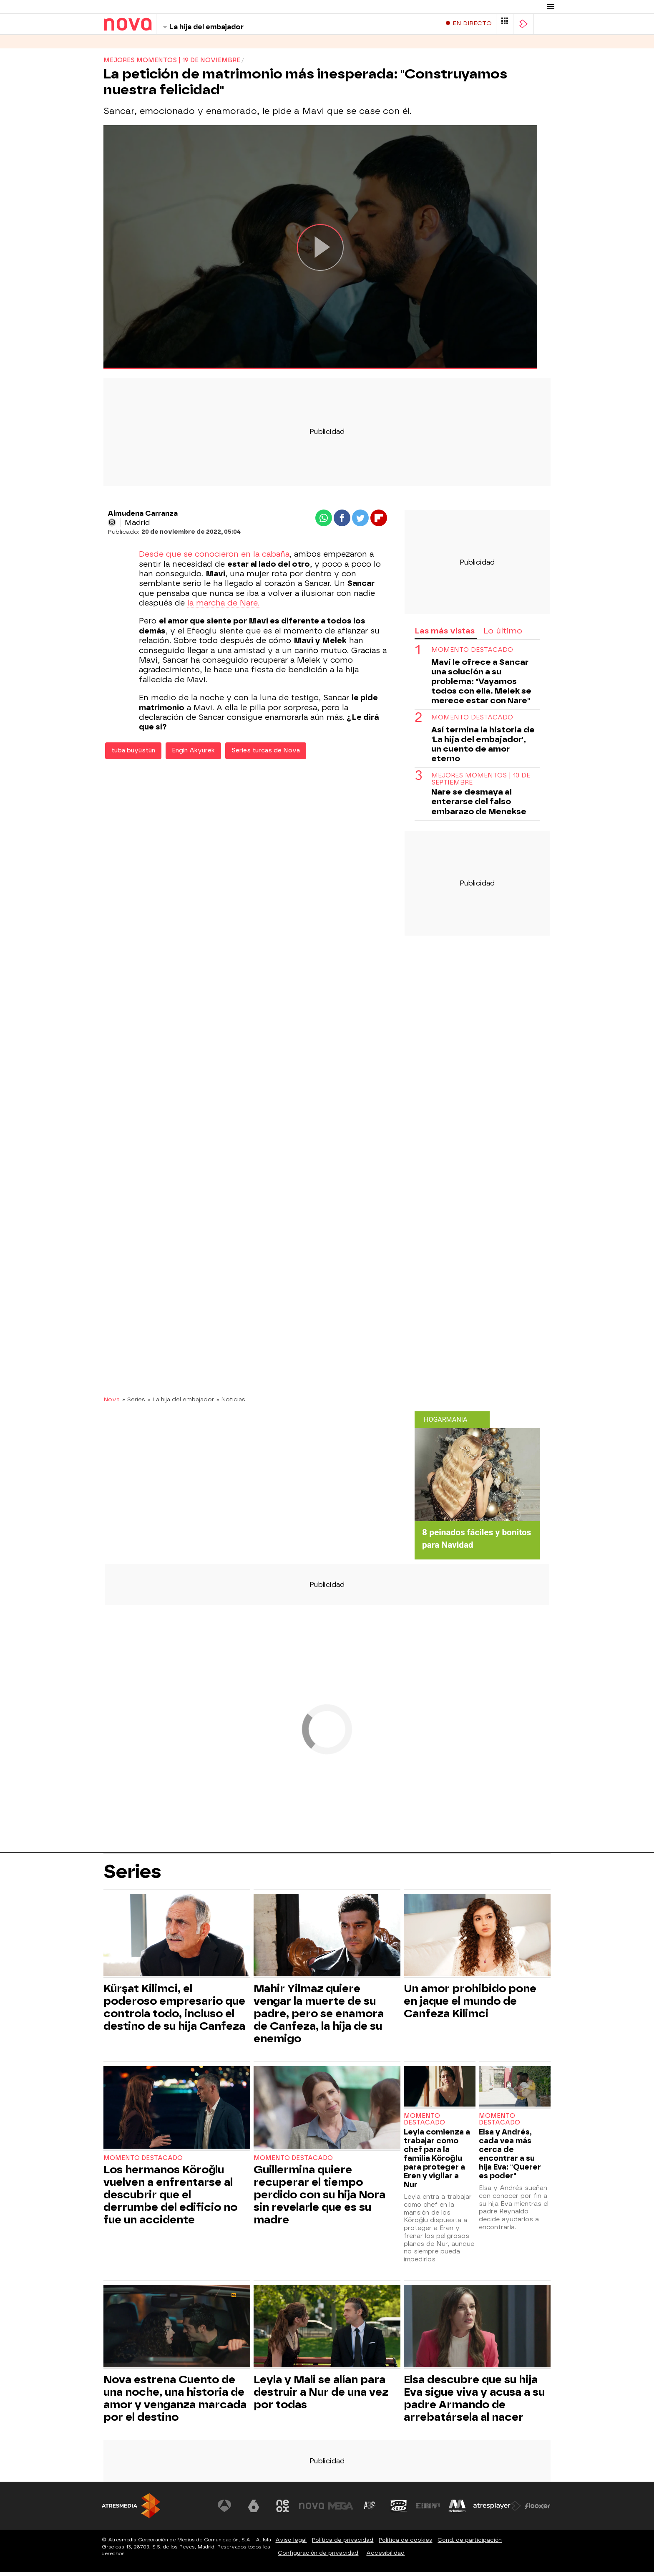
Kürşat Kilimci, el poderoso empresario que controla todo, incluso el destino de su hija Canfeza (174, 2011)
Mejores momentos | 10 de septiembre (480, 783)
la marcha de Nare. (223, 607)
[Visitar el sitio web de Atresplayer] (497, 2510)
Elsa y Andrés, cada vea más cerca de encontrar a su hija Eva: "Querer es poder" (510, 2158)
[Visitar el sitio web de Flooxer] (537, 2510)
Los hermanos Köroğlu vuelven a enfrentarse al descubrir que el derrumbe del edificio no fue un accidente (170, 2198)
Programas (155, 45)
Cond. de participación (470, 2544)
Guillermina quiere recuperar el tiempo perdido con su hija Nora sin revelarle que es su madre (319, 2198)
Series (114, 45)
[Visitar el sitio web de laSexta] (254, 2510)
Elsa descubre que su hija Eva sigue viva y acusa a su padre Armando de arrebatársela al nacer (474, 2402)
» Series (133, 1403)
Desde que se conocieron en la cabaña (214, 558)
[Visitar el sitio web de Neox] (282, 2510)
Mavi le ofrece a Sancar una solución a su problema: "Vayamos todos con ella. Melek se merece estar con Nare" (481, 685)
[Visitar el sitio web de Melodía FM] (457, 2510)
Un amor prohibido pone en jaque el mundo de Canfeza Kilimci (470, 2005)
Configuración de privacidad (318, 2557)
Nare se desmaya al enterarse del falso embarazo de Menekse (478, 805)
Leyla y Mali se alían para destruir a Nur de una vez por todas (321, 2396)
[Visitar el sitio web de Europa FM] (427, 2510)
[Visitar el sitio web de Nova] (311, 2510)
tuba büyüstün (133, 754)
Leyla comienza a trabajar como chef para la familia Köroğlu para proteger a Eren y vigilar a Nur (437, 2162)
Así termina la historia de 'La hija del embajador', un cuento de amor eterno (483, 748)
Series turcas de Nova (265, 754)
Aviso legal (291, 2544)
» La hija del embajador (181, 1403)
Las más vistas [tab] (445, 635)
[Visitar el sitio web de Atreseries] (369, 2510)
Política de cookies (405, 2544)
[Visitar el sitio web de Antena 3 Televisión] (224, 2510)
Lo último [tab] (502, 635)
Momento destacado (472, 654)
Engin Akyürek (193, 754)
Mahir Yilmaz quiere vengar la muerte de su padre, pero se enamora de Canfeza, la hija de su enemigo (319, 2017)
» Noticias (230, 1403)
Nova (111, 1403)
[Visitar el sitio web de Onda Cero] (399, 2510)
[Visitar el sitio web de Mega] (341, 2510)
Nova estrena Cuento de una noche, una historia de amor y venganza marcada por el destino (175, 2402)
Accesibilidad (385, 2557)
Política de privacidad (342, 2544)
